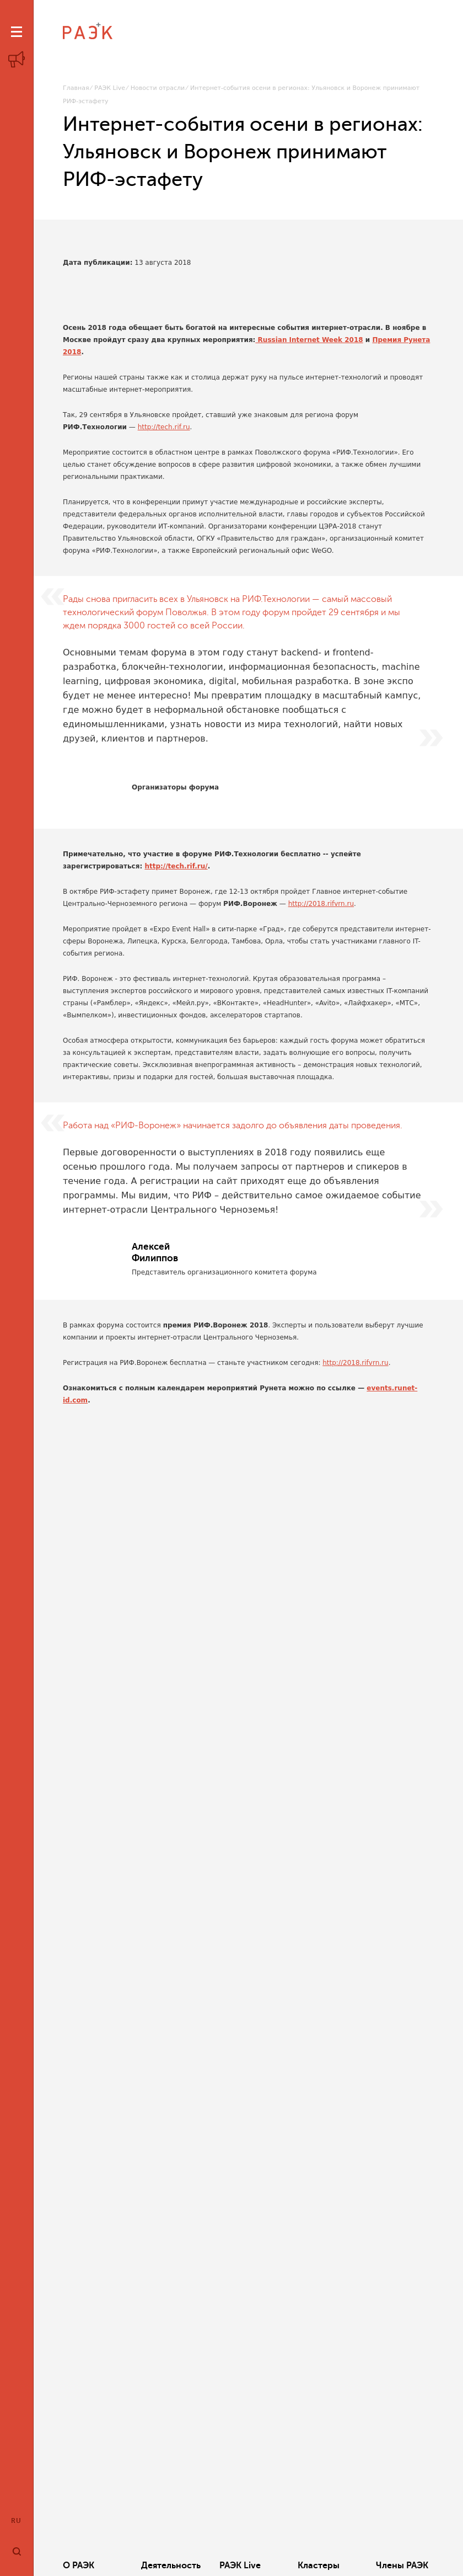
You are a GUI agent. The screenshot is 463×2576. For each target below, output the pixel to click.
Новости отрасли (158, 88)
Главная (76, 88)
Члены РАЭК (402, 2565)
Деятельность (171, 2565)
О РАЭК (78, 2565)
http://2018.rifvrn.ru (321, 904)
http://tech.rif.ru (164, 427)
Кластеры (319, 2565)
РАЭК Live (109, 88)
